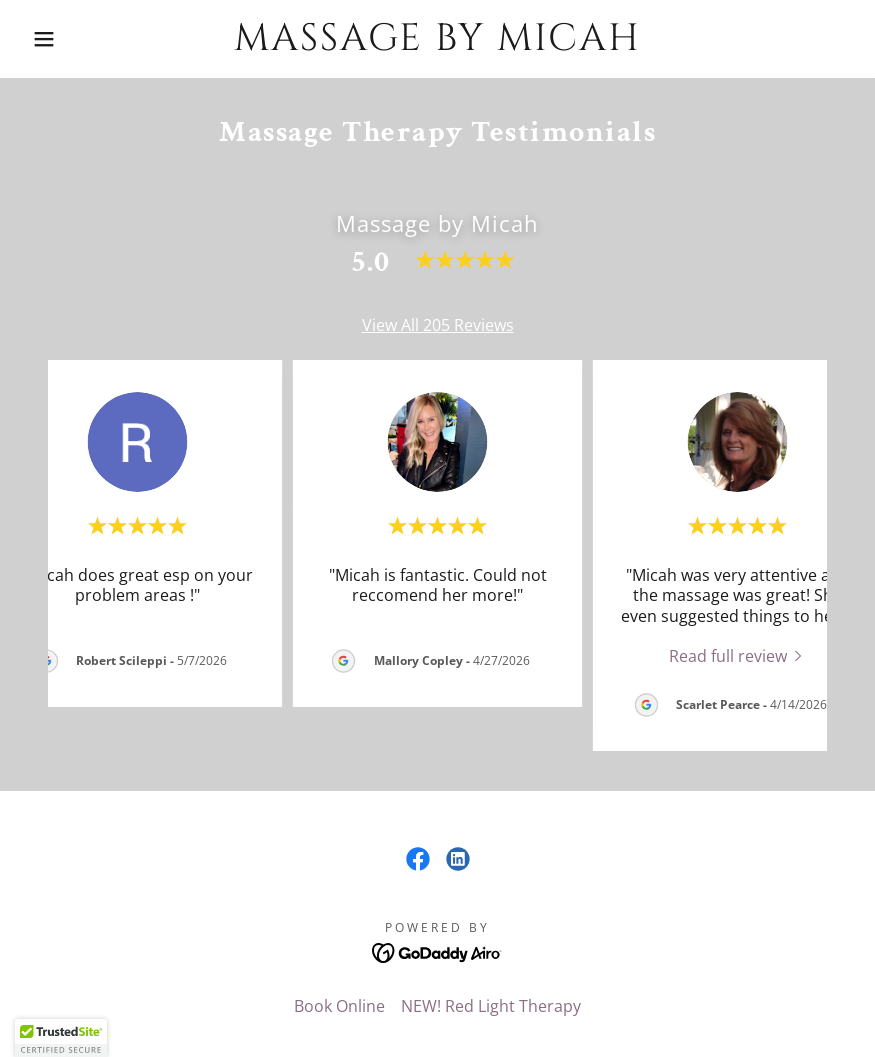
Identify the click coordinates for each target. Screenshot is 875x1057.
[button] (44, 39)
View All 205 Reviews (438, 325)
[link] (438, 44)
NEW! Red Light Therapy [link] (491, 1006)
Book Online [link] (339, 1006)
